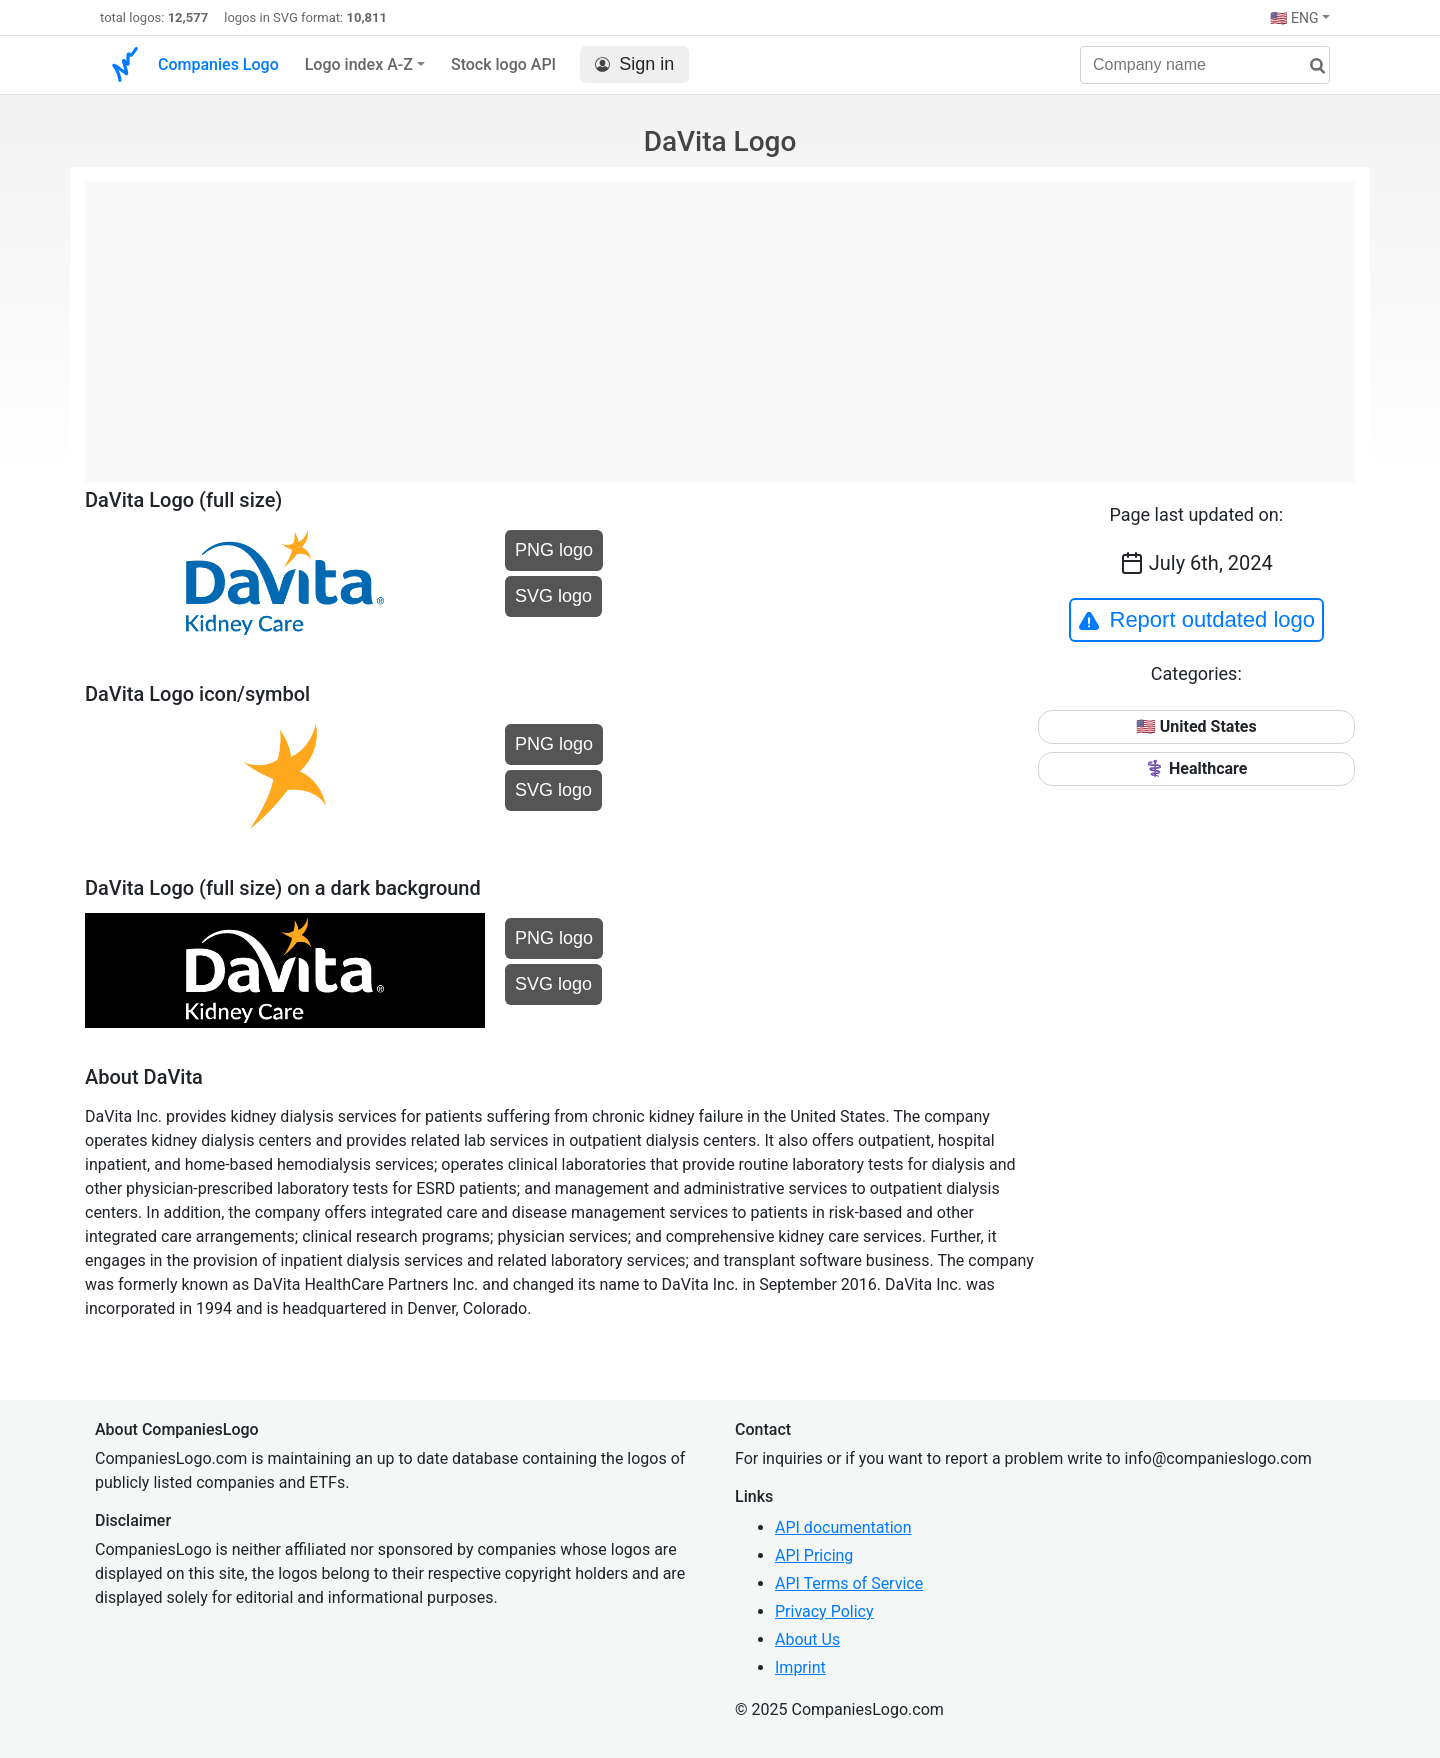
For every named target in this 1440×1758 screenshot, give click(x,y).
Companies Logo (218, 64)
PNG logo (554, 550)
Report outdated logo (1197, 620)
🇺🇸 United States (1196, 726)
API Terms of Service (849, 1583)
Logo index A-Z (359, 64)
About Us (807, 1639)
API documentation (843, 1527)
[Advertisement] (720, 322)
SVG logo (553, 596)
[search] (1310, 66)
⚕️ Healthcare (1196, 768)
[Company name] (1205, 65)
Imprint (800, 1667)
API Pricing (814, 1555)
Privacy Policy (824, 1611)
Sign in (634, 64)
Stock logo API (503, 64)
